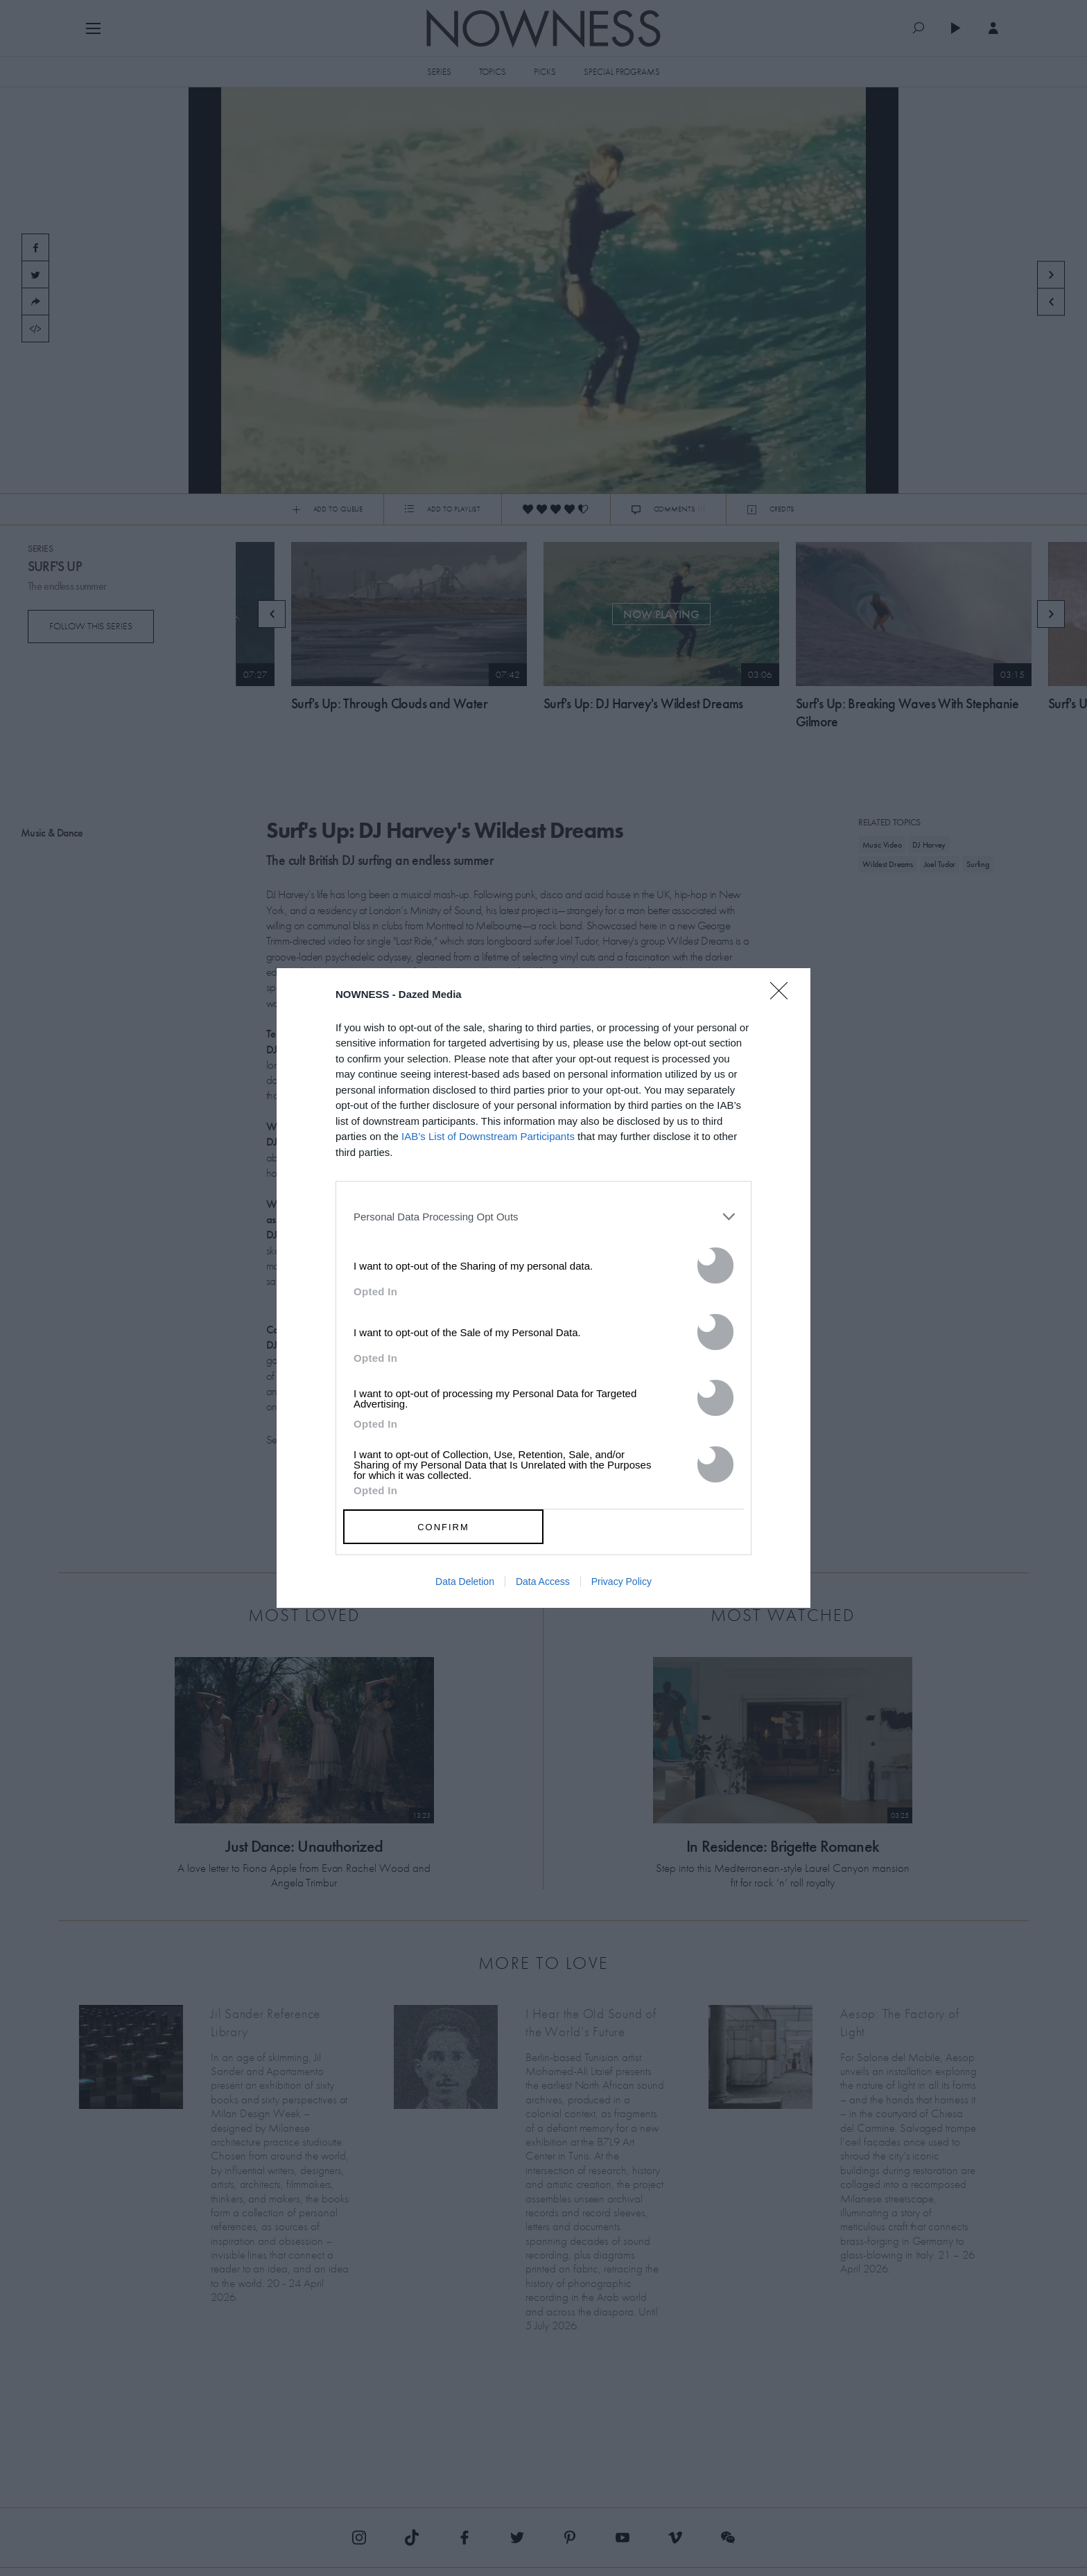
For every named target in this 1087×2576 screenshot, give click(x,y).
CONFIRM (443, 1527)
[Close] (783, 999)
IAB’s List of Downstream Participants (488, 1136)
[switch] (715, 1265)
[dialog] (543, 1288)
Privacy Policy (621, 1581)
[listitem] (543, 1216)
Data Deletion (464, 1581)
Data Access (543, 1581)
